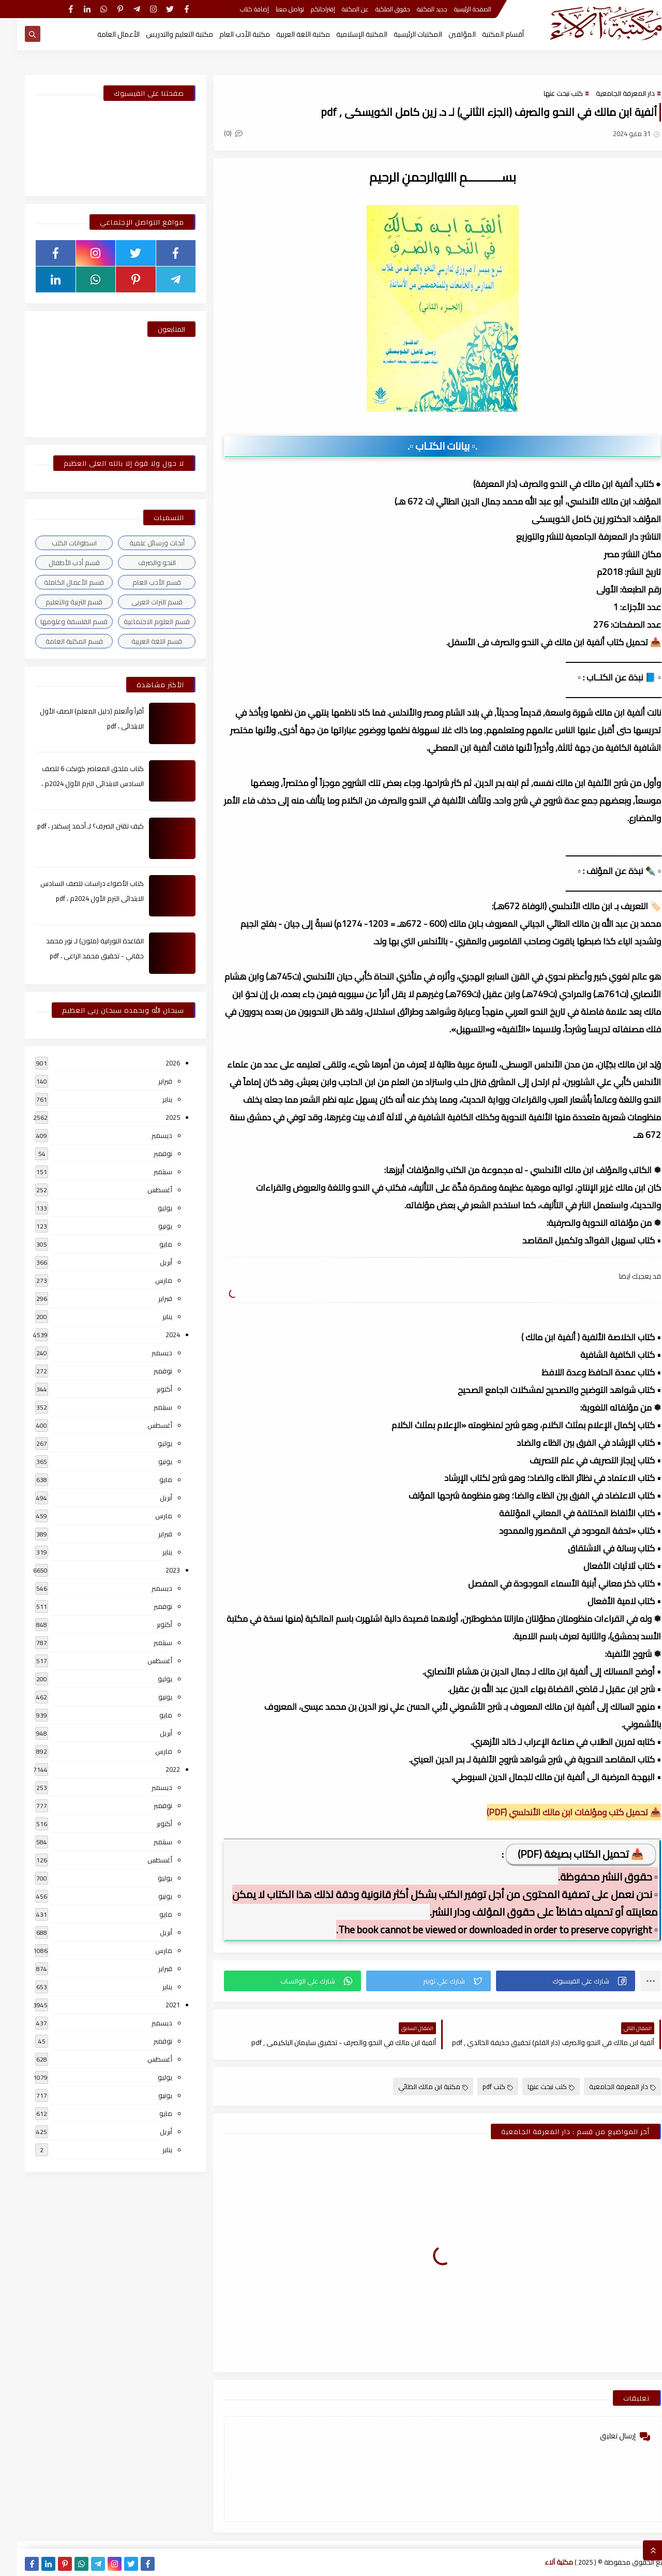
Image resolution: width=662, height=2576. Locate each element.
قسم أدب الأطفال (57, 562)
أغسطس (142, 1189)
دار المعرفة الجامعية (608, 93)
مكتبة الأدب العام (227, 34)
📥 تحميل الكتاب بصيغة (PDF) (564, 1853)
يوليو (148, 1208)
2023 (155, 1570)
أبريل (149, 1262)
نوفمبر (146, 1153)
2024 (155, 1334)
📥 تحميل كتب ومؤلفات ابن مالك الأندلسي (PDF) (557, 1812)
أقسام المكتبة (486, 34)
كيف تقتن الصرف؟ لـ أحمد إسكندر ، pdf (73, 826)
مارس (146, 1280)
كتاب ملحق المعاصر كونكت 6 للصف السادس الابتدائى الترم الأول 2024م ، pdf (75, 783)
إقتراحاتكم (306, 9)
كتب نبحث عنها (546, 93)
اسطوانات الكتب (57, 543)
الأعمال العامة (101, 34)
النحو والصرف (140, 562)
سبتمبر (146, 1171)
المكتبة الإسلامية (344, 34)
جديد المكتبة (415, 9)
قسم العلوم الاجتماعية (140, 621)
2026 (155, 1063)
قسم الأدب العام (139, 582)
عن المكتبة (338, 9)
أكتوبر (147, 1389)
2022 (155, 1769)
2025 (155, 1117)
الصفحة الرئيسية (455, 9)
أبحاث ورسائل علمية (140, 543)
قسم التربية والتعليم (56, 602)
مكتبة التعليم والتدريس (162, 34)
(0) (216, 133)
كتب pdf (480, 2086)
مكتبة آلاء (542, 2562)
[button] (548, 1981)
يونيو (148, 1226)
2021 (155, 2004)
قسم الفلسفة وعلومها (57, 621)
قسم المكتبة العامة (57, 641)
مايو (148, 1244)
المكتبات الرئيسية (401, 34)
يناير (150, 1099)
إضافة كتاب (237, 9)
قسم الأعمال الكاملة (57, 582)
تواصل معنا (273, 9)
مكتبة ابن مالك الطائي (416, 2086)
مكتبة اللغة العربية (286, 34)
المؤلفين (445, 34)
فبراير (148, 1081)
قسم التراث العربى (140, 602)
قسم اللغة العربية (139, 641)
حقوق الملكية (375, 9)
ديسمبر (144, 1135)
